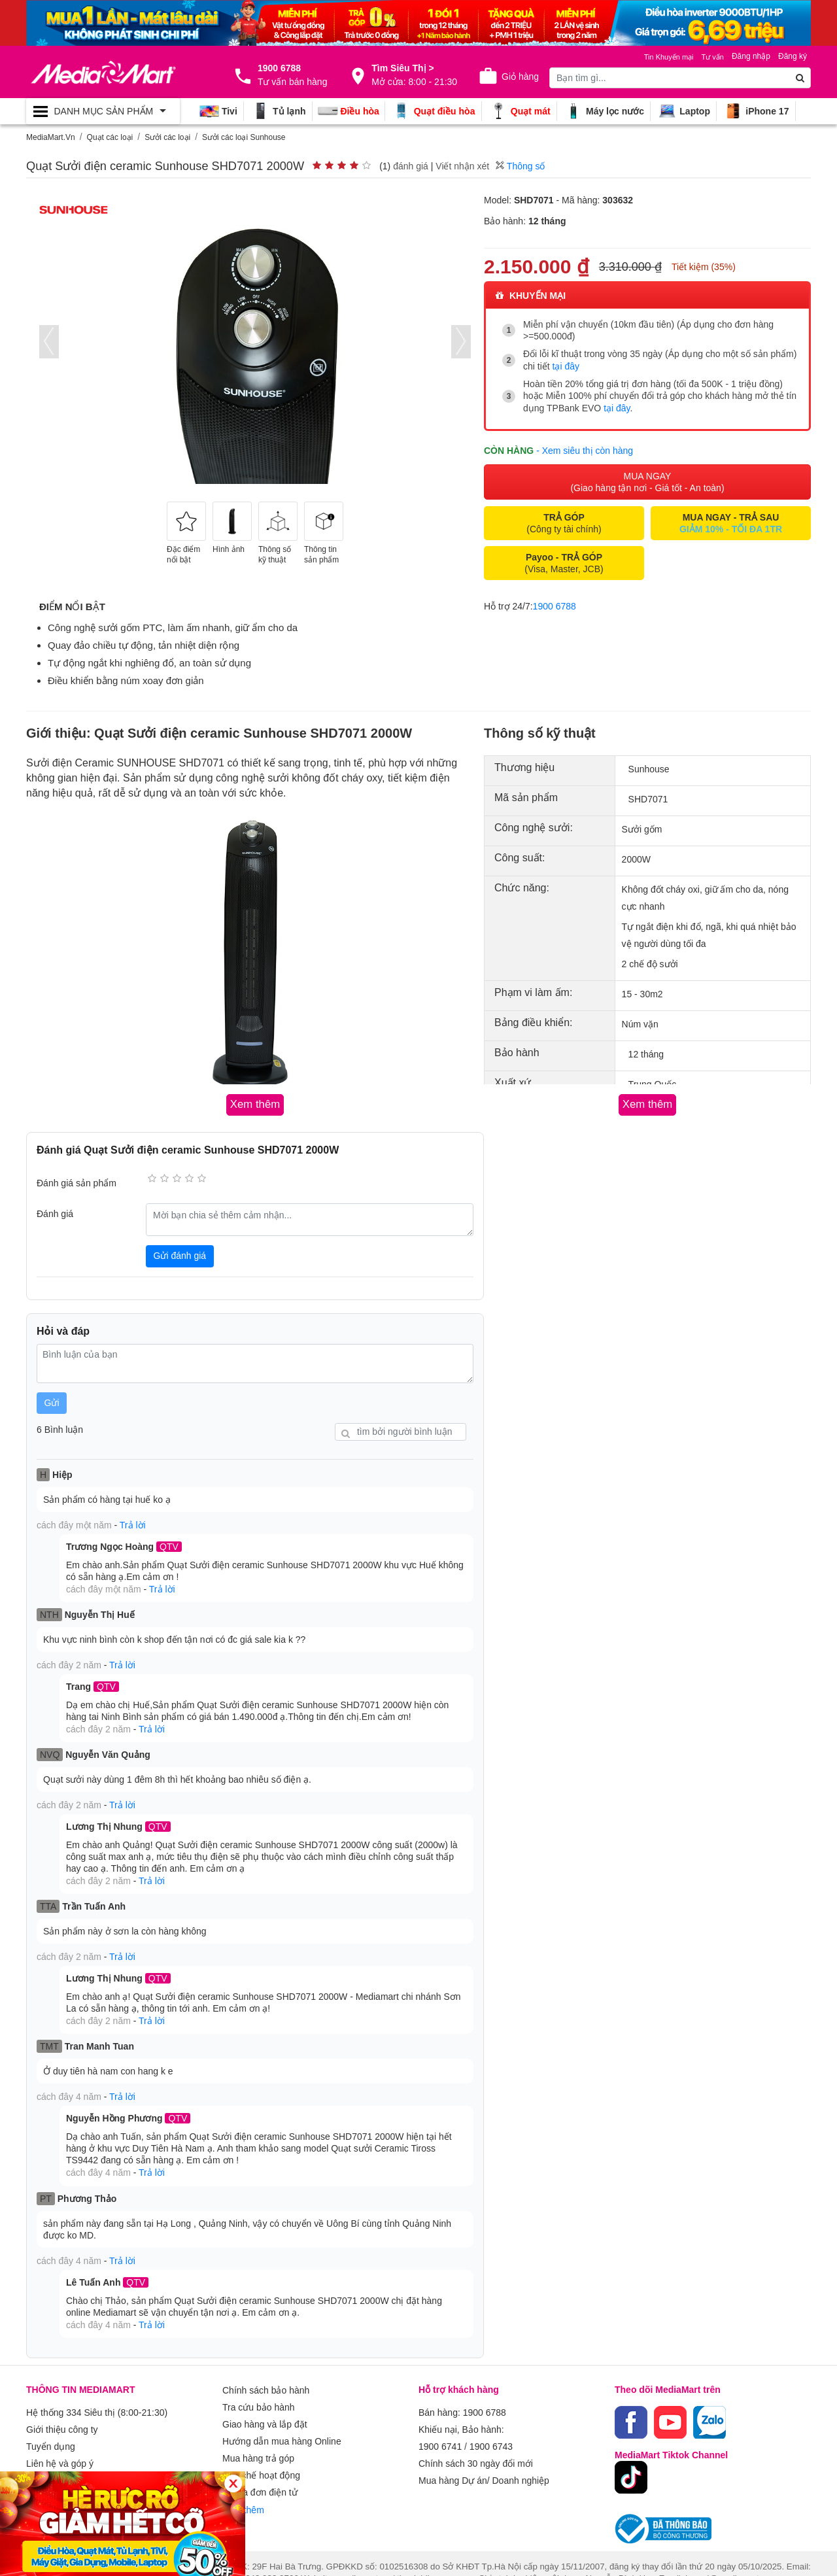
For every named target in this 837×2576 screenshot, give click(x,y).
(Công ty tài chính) (563, 520)
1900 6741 (440, 2425)
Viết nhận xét (462, 166)
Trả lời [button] (133, 1522)
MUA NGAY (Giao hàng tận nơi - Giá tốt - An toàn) (647, 479)
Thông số (520, 166)
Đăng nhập (751, 56)
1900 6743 (491, 2425)
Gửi (52, 1401)
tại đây (566, 365)
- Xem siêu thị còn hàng (584, 447)
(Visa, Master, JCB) (563, 560)
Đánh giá (55, 1212)
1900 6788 (554, 603)
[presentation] (49, 341)
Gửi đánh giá (180, 1254)
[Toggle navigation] (103, 111)
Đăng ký (792, 56)
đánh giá (410, 166)
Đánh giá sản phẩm (76, 1181)
